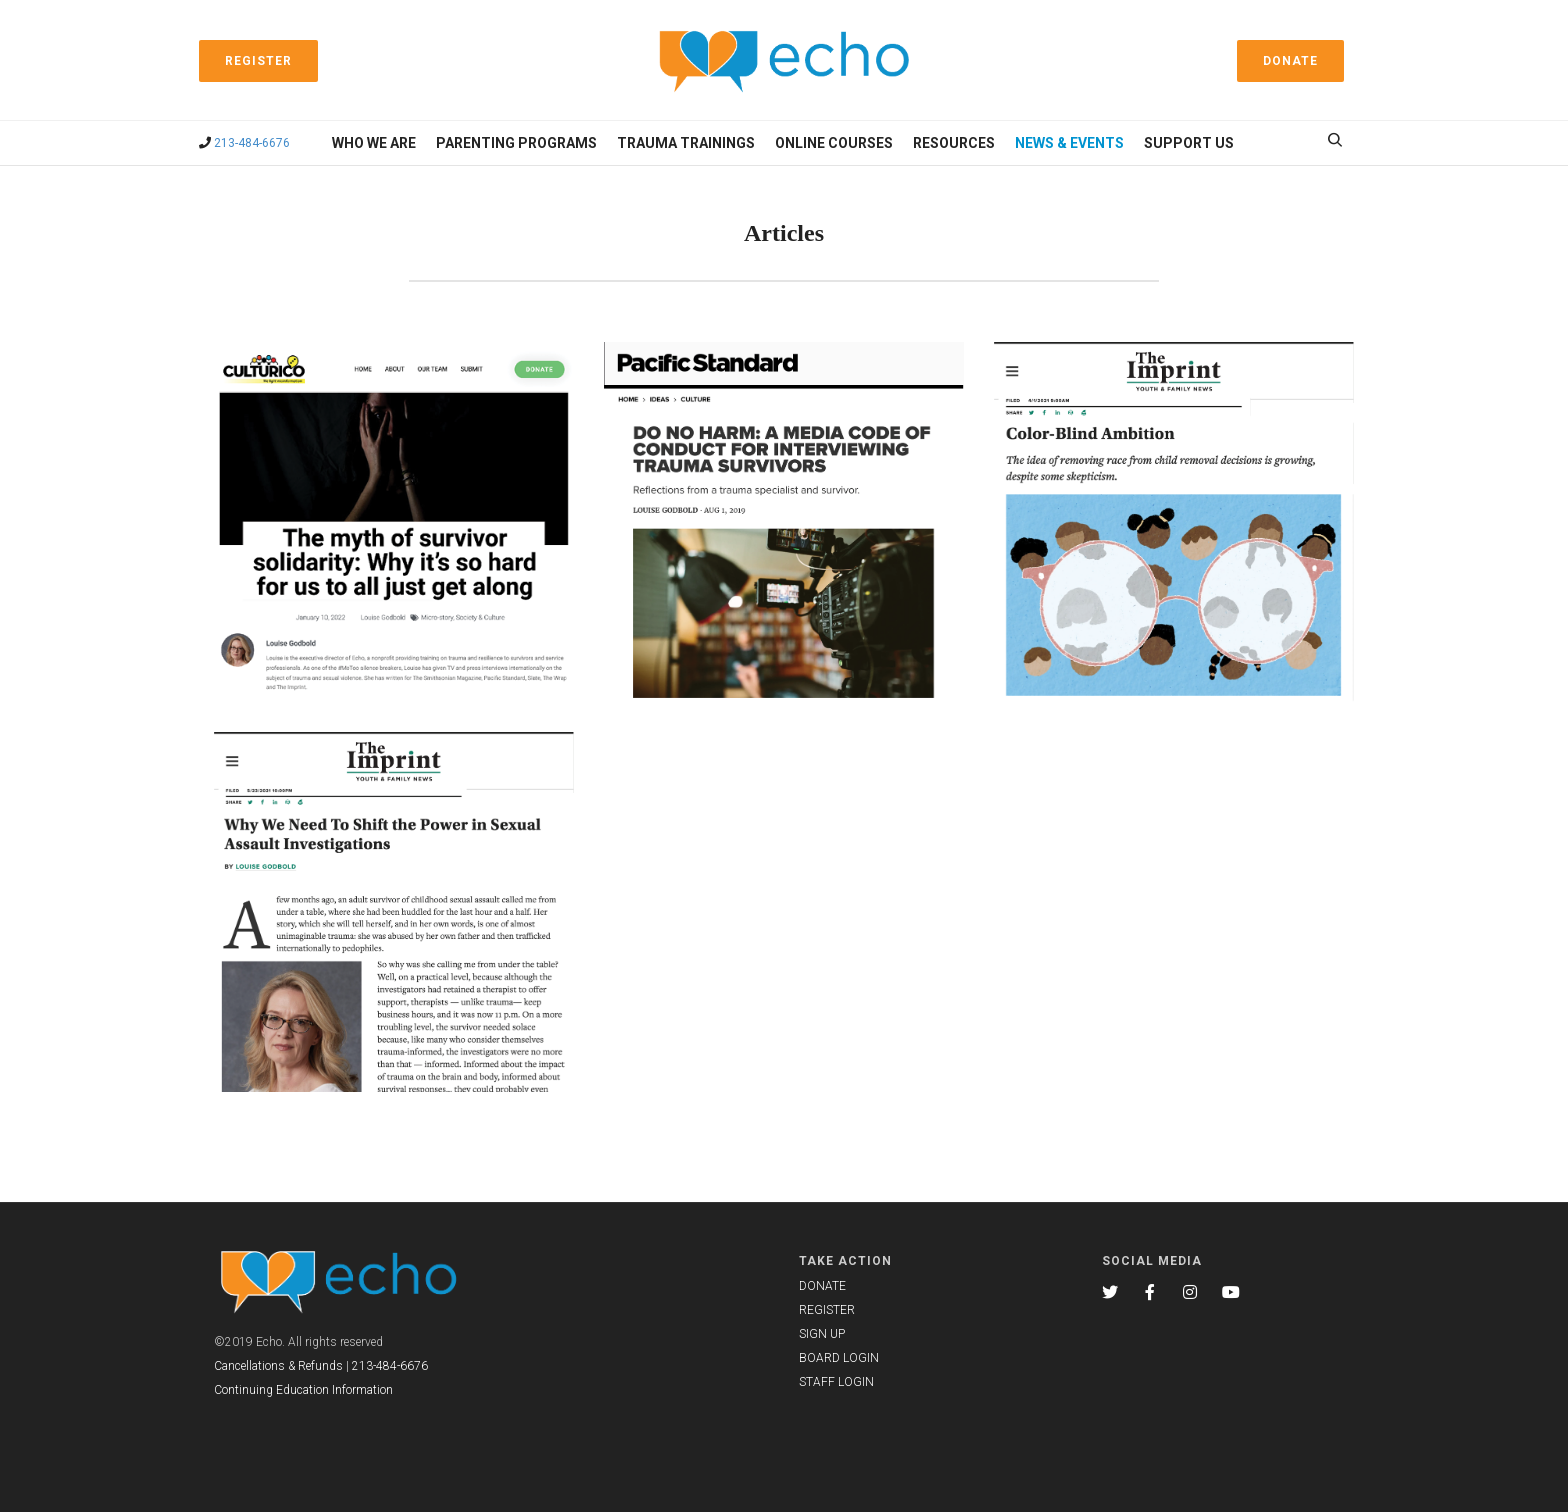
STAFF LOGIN (836, 1382)
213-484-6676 (252, 143)
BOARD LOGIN (839, 1358)
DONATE (822, 1286)
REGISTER (827, 1310)
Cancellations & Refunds (278, 1366)
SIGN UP (822, 1334)
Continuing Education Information (303, 1390)
